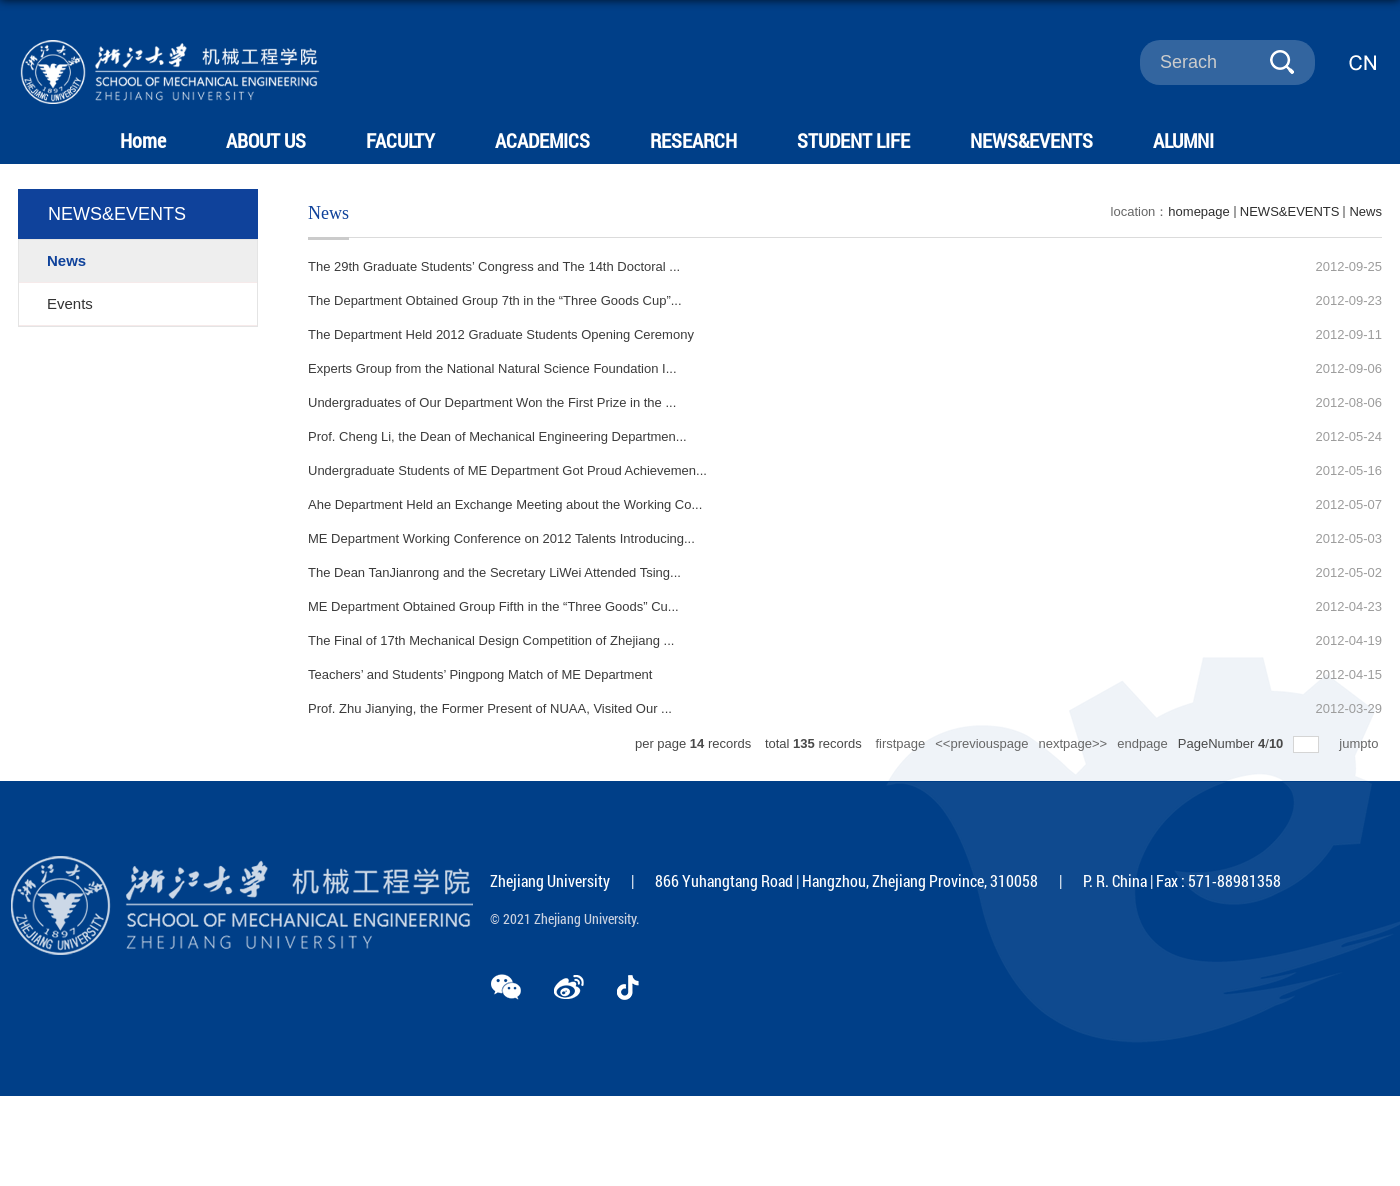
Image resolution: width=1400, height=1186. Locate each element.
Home (143, 140)
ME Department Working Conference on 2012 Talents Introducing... (501, 538)
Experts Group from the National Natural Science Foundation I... (492, 368)
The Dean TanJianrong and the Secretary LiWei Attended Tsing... (494, 572)
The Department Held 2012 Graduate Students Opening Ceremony (501, 334)
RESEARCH (691, 140)
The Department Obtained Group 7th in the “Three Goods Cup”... (495, 300)
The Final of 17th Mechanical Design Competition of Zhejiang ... (491, 640)
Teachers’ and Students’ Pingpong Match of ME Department (480, 674)
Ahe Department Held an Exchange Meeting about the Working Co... (505, 504)
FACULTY (399, 140)
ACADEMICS (540, 140)
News (1365, 211)
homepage (1198, 211)
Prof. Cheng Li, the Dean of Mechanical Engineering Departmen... (497, 436)
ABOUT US (265, 140)
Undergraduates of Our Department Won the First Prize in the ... (492, 402)
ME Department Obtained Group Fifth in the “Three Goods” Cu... (493, 606)
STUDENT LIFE (850, 140)
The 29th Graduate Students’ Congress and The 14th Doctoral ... (494, 266)
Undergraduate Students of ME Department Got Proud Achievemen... (507, 470)
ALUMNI (1179, 140)
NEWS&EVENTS (1027, 140)
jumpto (1360, 743)
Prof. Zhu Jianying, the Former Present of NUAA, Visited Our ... (490, 708)
